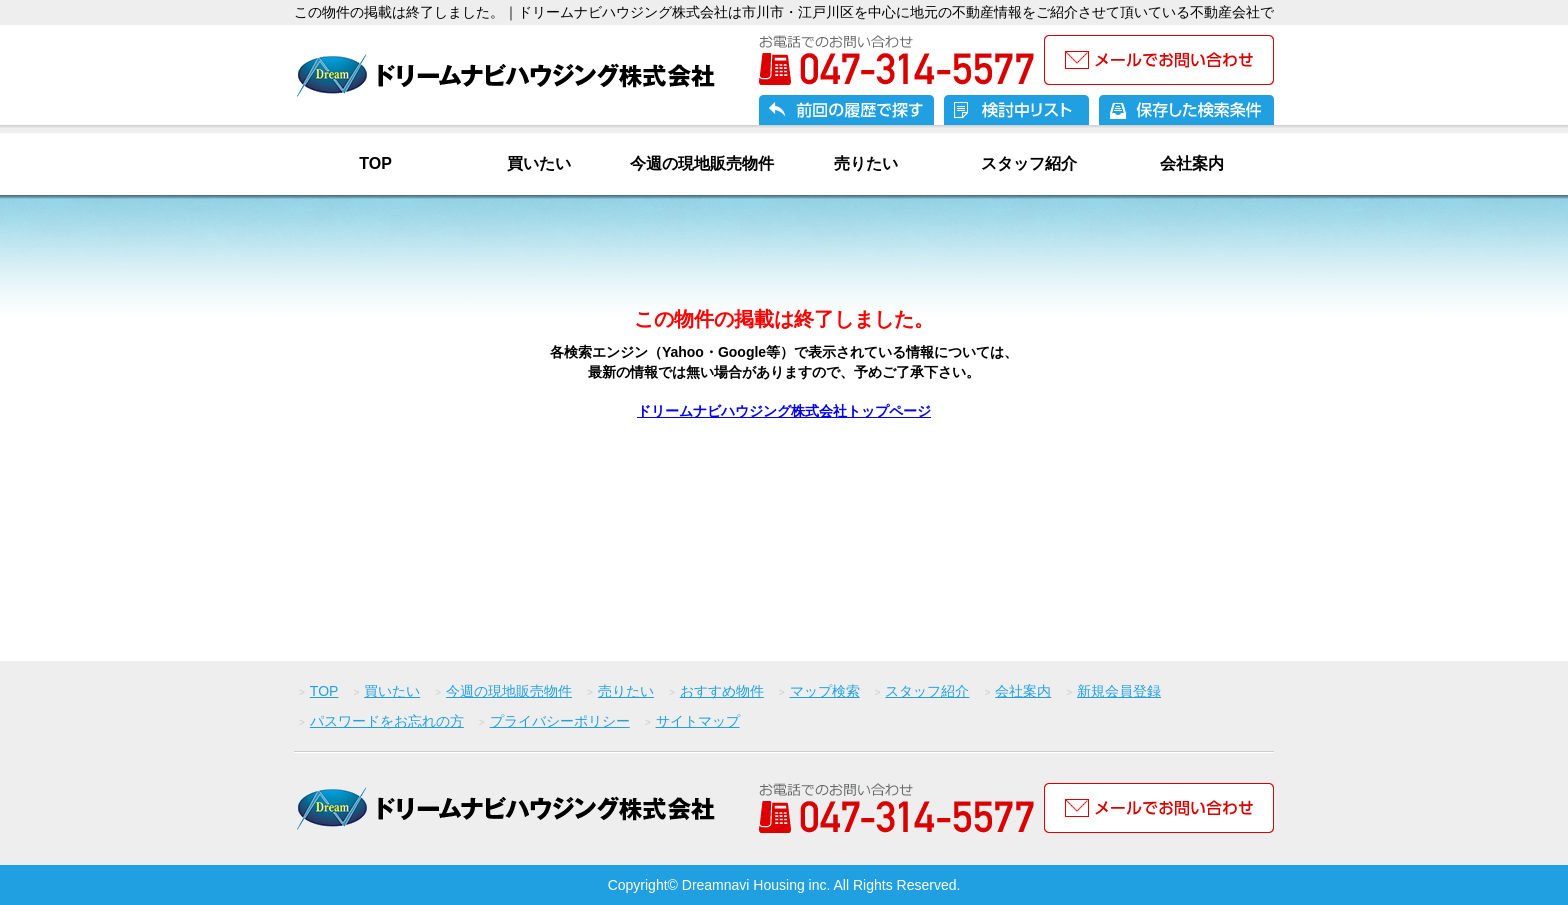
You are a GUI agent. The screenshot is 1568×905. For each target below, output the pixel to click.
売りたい (866, 163)
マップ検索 (825, 691)
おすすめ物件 (722, 691)
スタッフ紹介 (1029, 163)
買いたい (539, 163)
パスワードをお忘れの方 (387, 721)
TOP (375, 163)
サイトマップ (698, 721)
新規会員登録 (1119, 691)
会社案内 (1192, 163)
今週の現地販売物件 (702, 163)
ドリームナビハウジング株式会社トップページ (784, 411)
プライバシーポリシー (560, 721)
